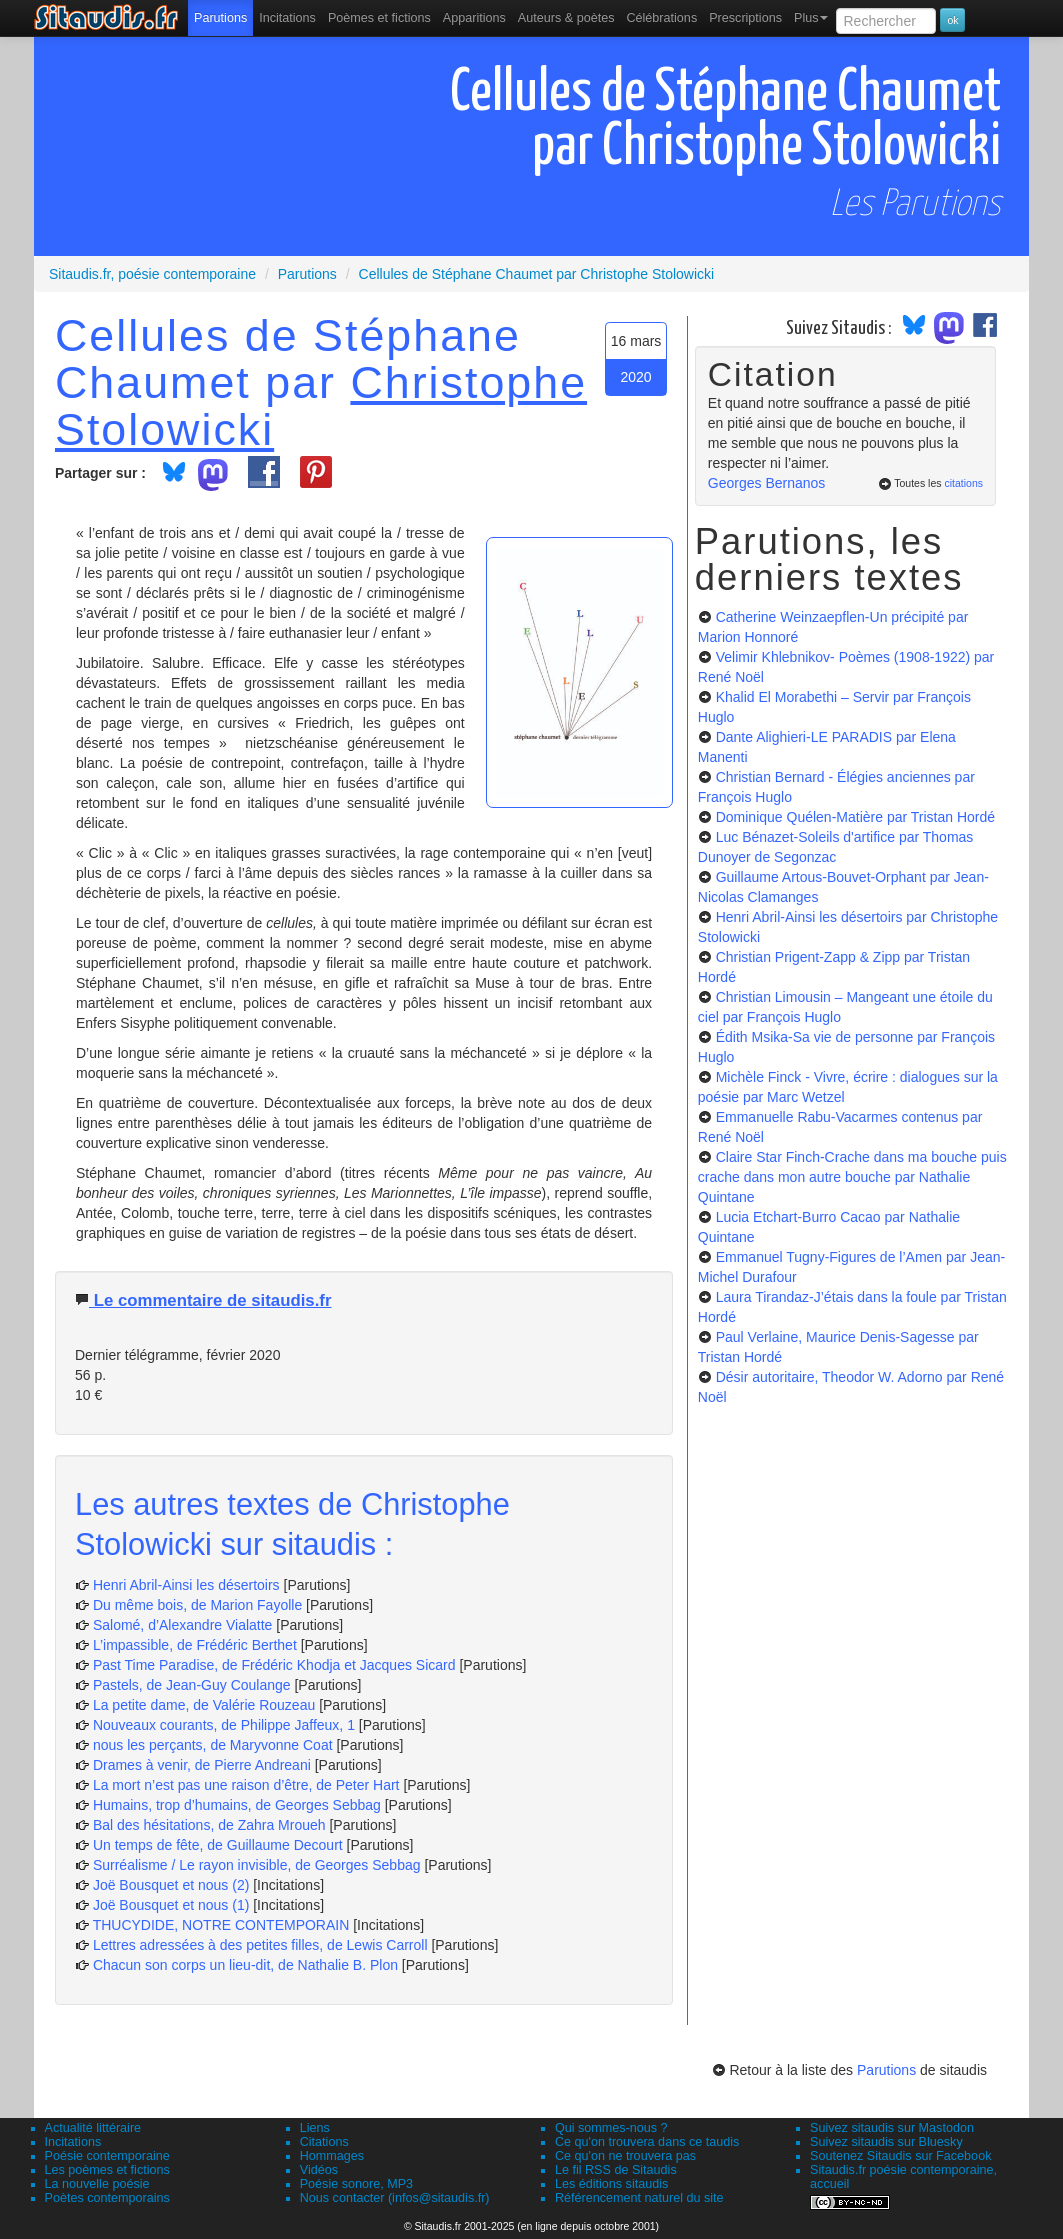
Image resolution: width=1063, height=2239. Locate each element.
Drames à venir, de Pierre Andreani (202, 1765)
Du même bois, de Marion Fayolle (197, 1605)
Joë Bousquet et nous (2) (171, 1885)
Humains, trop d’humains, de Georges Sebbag (237, 1805)
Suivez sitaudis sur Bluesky (886, 2142)
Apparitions (474, 18)
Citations (324, 2142)
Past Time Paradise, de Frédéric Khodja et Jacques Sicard (274, 1665)
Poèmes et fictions (379, 18)
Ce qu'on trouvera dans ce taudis (647, 2142)
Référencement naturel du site (639, 2198)
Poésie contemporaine (107, 2156)
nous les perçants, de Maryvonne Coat (213, 1745)
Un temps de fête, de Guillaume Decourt (218, 1845)
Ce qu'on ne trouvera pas (625, 2156)
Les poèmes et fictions (107, 2170)
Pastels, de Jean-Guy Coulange (192, 1685)
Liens (315, 2128)
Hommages (332, 2156)
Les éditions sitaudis (611, 2184)
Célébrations (661, 18)
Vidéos (319, 2170)
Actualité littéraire (93, 2128)
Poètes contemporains (107, 2198)
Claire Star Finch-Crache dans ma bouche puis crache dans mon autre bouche (852, 1177)
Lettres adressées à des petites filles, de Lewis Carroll (260, 1945)
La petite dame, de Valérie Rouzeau (204, 1705)
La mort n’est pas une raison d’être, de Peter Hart (246, 1785)
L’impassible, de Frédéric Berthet (195, 1645)
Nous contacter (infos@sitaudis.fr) (395, 2198)
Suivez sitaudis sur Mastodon (892, 2128)
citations (963, 483)
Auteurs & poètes (566, 18)
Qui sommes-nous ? (611, 2128)
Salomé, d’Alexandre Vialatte (183, 1625)
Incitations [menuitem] (287, 18)
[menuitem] (220, 18)
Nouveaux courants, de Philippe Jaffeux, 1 (224, 1725)
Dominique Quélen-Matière (855, 817)
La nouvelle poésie (97, 2184)
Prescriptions (745, 18)
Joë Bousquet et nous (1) (171, 1905)
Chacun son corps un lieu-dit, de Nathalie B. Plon (245, 1965)
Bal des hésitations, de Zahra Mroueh (209, 1825)
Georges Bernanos (767, 483)
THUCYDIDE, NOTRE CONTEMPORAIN (221, 1925)
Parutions (220, 18)
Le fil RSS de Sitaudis (616, 2170)
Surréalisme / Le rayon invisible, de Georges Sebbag (257, 1865)
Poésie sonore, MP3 (356, 2184)
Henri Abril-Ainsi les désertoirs (186, 1585)
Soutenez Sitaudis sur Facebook (900, 2156)
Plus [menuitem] (811, 18)
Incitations (73, 2142)
